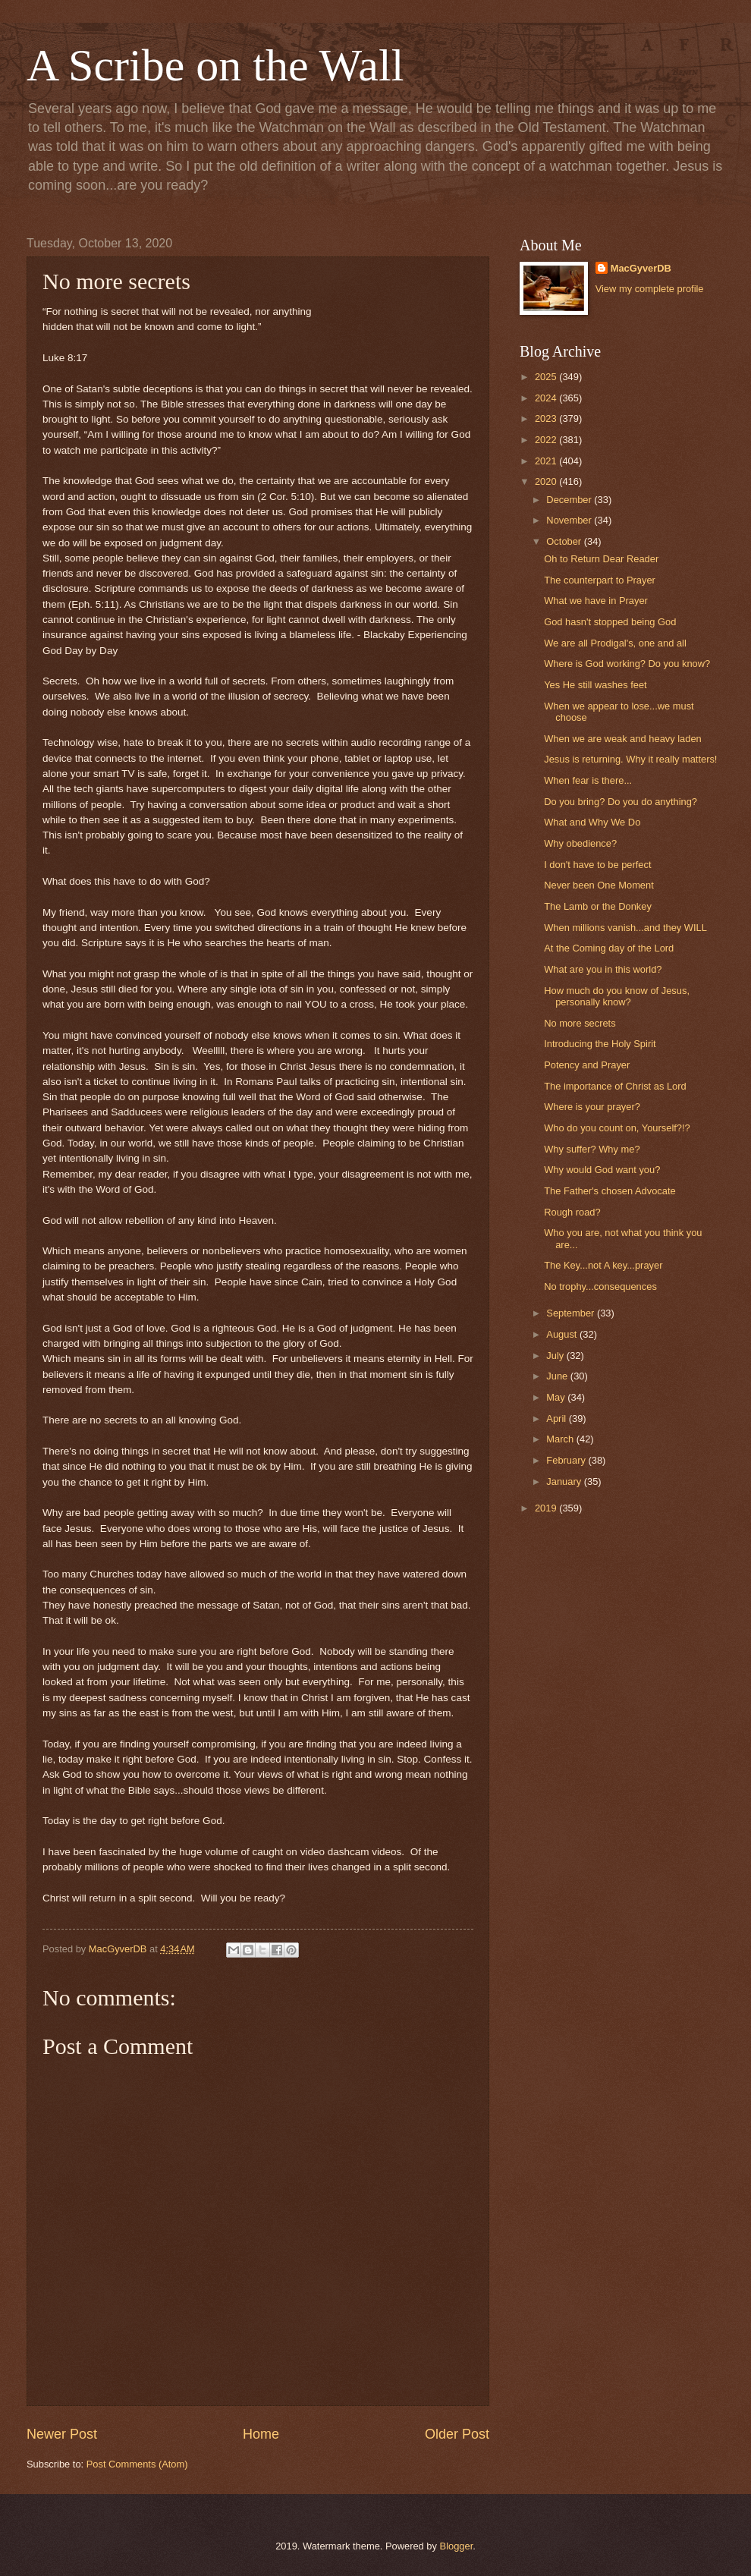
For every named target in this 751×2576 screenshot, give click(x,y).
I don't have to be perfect (597, 864)
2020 (547, 481)
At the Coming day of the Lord (609, 948)
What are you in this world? (602, 969)
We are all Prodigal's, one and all (615, 643)
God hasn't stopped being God (610, 621)
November (570, 520)
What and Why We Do (592, 822)
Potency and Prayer (587, 1065)
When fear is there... (588, 780)
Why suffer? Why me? (591, 1149)
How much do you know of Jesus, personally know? (617, 996)
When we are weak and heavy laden (623, 738)
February (567, 1460)
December (570, 499)
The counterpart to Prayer (599, 580)
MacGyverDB (641, 268)
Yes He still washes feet (595, 684)
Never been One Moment (599, 885)
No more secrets (579, 1023)
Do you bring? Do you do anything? (620, 801)
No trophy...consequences (600, 1286)
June (558, 1376)
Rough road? (572, 1212)
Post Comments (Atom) (137, 2464)
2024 (547, 398)
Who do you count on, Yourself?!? (617, 1128)
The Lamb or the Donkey (598, 906)
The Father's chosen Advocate (610, 1191)
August (563, 1334)
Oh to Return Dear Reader (601, 559)
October (564, 541)
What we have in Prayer (596, 600)
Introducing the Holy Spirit (599, 1043)
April (557, 1418)
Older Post (457, 2434)
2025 (547, 376)
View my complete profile (649, 288)
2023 (547, 418)
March (561, 1439)
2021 (547, 461)
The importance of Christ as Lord (615, 1086)
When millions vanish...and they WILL (625, 927)
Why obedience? (580, 843)
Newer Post (62, 2434)
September (571, 1313)
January (564, 1481)
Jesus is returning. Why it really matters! (630, 759)
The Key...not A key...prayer (603, 1265)
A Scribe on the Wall (215, 65)
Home (261, 2434)
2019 (547, 1508)
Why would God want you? (602, 1169)
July (556, 1355)
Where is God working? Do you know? (627, 663)
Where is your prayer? (592, 1106)
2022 (547, 439)
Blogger (456, 2546)
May (556, 1397)
